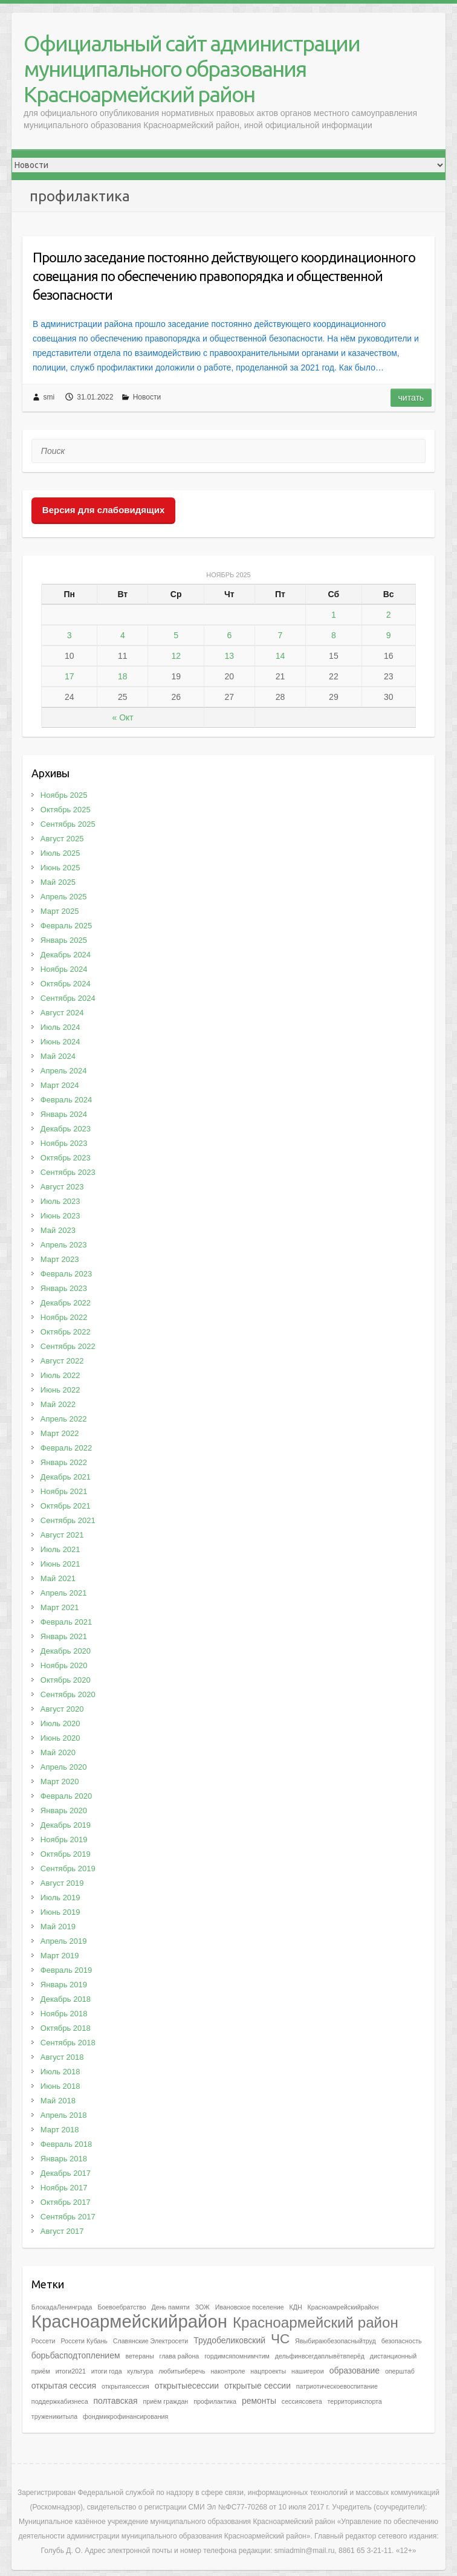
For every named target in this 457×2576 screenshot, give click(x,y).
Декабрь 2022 (66, 1302)
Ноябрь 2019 (64, 1839)
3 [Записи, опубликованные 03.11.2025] (69, 635)
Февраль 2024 (66, 1099)
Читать (411, 398)
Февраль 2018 (66, 2144)
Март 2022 (60, 1433)
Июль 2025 (60, 853)
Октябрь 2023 (66, 1157)
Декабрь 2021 (66, 1476)
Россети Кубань (83, 2341)
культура (141, 2371)
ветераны (139, 2356)
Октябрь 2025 (66, 809)
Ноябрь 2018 (64, 2013)
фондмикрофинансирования (125, 2416)
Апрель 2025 (64, 896)
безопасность (401, 2341)
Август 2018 (62, 2057)
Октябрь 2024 (66, 983)
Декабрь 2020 (66, 1650)
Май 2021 (58, 1578)
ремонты (259, 2401)
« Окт (123, 717)
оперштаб (400, 2371)
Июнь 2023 (60, 1215)
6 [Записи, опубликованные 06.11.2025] (229, 635)
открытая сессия (63, 2385)
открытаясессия (125, 2386)
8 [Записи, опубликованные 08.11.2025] (333, 635)
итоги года (106, 2371)
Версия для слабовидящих (103, 510)
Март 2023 (60, 1259)
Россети (43, 2341)
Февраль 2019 (66, 1970)
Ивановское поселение (249, 2307)
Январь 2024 (64, 1114)
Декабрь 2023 (66, 1128)
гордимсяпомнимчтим (237, 2356)
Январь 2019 (64, 1984)
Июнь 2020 (60, 1738)
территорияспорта (355, 2401)
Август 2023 (62, 1186)
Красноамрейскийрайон (343, 2307)
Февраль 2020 (66, 1796)
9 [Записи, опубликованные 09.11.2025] (388, 635)
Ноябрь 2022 (64, 1317)
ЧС (280, 2338)
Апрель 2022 (64, 1418)
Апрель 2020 (64, 1767)
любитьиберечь (181, 2371)
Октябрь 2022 (66, 1331)
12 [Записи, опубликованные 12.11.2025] (176, 656)
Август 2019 (62, 1883)
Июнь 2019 (60, 1912)
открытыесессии (187, 2385)
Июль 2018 (60, 2071)
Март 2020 (60, 1781)
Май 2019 (58, 1926)
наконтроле (227, 2371)
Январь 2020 (64, 1810)
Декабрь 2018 (66, 1999)
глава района (179, 2356)
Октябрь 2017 (66, 2202)
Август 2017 (62, 2231)
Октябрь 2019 (66, 1854)
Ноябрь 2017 (64, 2187)
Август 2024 (62, 1012)
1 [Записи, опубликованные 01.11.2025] (333, 615)
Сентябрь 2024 (68, 998)
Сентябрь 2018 (68, 2042)
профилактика (214, 2401)
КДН (296, 2307)
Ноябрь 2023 (64, 1143)
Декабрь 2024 (66, 954)
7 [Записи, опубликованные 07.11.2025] (280, 635)
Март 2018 (60, 2129)
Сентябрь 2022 (68, 1346)
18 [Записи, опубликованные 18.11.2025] (123, 676)
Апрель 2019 (64, 1941)
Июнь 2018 (60, 2086)
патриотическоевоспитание (337, 2386)
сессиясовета (302, 2401)
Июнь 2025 (60, 867)
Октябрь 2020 (66, 1679)
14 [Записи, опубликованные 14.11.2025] (280, 656)
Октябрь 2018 (66, 2028)
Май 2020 (58, 1752)
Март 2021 (60, 1607)
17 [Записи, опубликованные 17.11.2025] (69, 676)
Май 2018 (58, 2100)
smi (49, 397)
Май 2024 (58, 1056)
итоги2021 (71, 2371)
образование (354, 2370)
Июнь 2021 (60, 1563)
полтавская (115, 2401)
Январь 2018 (64, 2158)
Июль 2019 (60, 1897)
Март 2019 (60, 1955)
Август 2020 (62, 1709)
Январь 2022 (64, 1462)
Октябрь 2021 (66, 1505)
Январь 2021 (64, 1636)
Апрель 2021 (64, 1592)
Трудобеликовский (229, 2340)
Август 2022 (62, 1360)
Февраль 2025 (66, 925)
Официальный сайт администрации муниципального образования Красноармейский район (192, 68)
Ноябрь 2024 (64, 969)
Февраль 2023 (66, 1273)
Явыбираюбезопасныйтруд (335, 2341)
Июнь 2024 (60, 1041)
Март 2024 (60, 1085)
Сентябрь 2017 (68, 2216)
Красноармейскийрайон (129, 2321)
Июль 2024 (60, 1027)
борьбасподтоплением (75, 2355)
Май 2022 (58, 1404)
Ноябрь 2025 (64, 795)
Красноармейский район (315, 2322)
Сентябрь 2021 (68, 1520)
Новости (147, 397)
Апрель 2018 (64, 2115)
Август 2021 (62, 1534)
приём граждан (165, 2401)
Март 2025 (60, 911)
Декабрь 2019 (66, 1825)
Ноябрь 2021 (64, 1491)
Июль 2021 (60, 1549)
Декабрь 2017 (66, 2173)
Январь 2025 (64, 940)
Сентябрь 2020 (68, 1694)
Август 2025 (62, 838)
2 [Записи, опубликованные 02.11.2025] (388, 615)
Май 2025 (58, 882)
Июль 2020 (60, 1723)
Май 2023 (58, 1230)
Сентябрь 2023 (68, 1172)
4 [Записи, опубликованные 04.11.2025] (122, 635)
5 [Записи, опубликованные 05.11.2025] (175, 635)
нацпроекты (268, 2371)
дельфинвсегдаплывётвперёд (320, 2356)
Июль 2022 (60, 1375)
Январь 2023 (64, 1288)
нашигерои (307, 2371)
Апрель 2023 (64, 1244)
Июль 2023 (60, 1201)
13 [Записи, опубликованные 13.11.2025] (230, 656)
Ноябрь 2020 (64, 1665)
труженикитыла (54, 2416)
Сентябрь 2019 (68, 1868)
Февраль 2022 (66, 1447)
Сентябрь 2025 (68, 824)
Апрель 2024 (64, 1070)
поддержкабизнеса (59, 2401)
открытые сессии (257, 2385)
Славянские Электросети (151, 2341)
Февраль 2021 (66, 1621)
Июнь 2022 (60, 1389)
